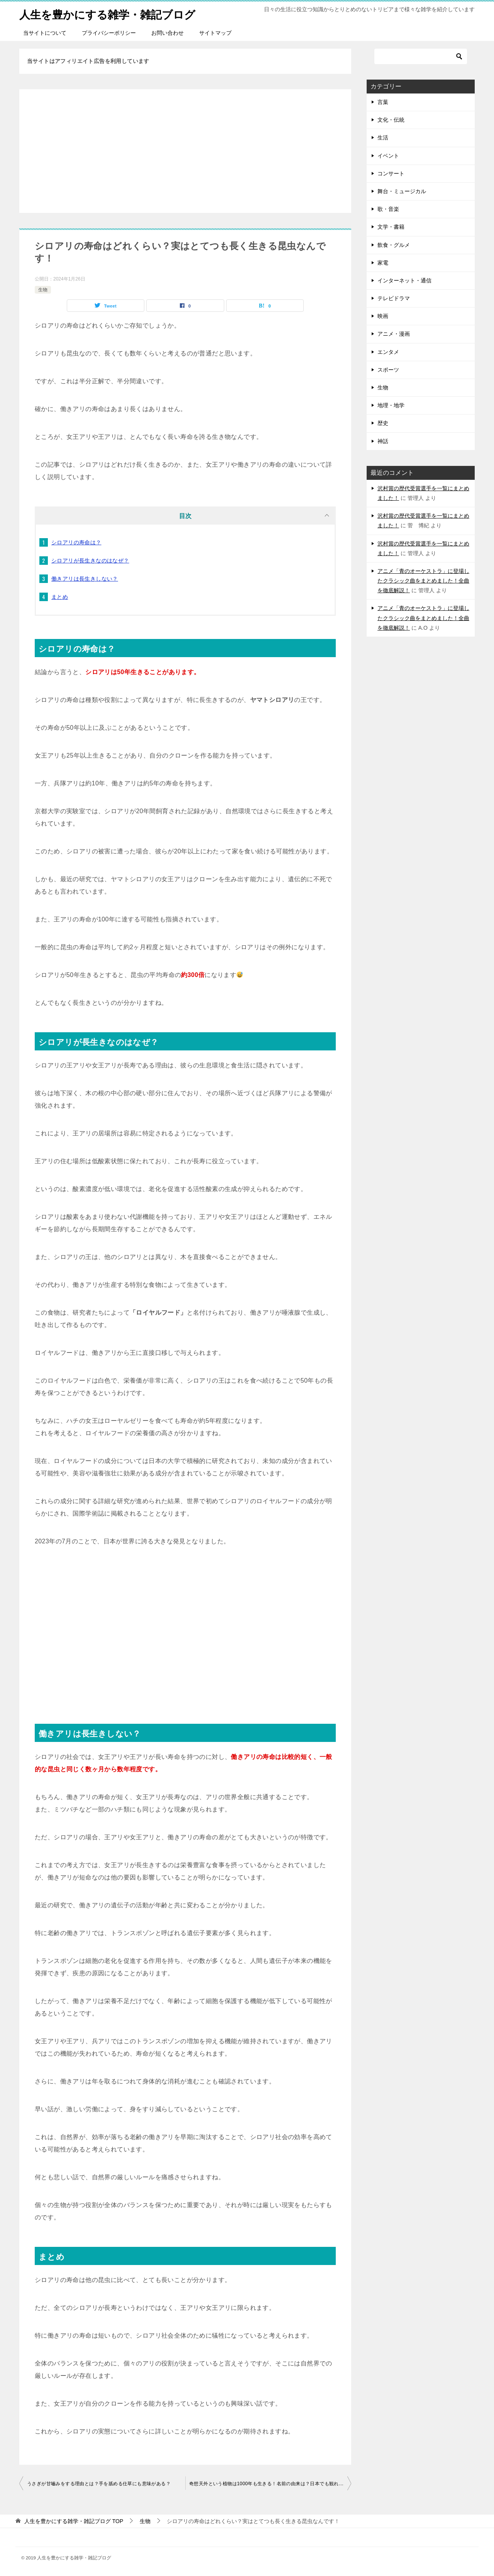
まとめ (59, 597)
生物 (42, 289)
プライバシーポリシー (109, 33)
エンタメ (388, 352)
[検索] (420, 56)
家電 (382, 263)
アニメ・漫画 (393, 334)
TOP (73, 2521)
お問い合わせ (167, 33)
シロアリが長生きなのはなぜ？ (90, 560)
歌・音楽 (388, 209)
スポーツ (388, 370)
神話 (382, 441)
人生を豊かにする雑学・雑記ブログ (113, 13)
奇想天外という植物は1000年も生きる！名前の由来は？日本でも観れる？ (269, 2483)
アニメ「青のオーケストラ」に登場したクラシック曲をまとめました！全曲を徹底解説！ (423, 580)
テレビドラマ (393, 298)
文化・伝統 (390, 120)
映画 (382, 316)
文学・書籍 (390, 227)
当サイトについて (44, 33)
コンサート (390, 173)
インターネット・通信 (404, 280)
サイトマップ (215, 33)
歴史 (382, 423)
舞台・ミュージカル (401, 191)
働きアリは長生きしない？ (84, 579)
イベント (388, 156)
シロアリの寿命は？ (76, 542)
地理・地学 (390, 405)
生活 (382, 137)
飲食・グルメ (393, 245)
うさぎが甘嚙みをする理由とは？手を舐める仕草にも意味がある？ (99, 2483)
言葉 (382, 102)
